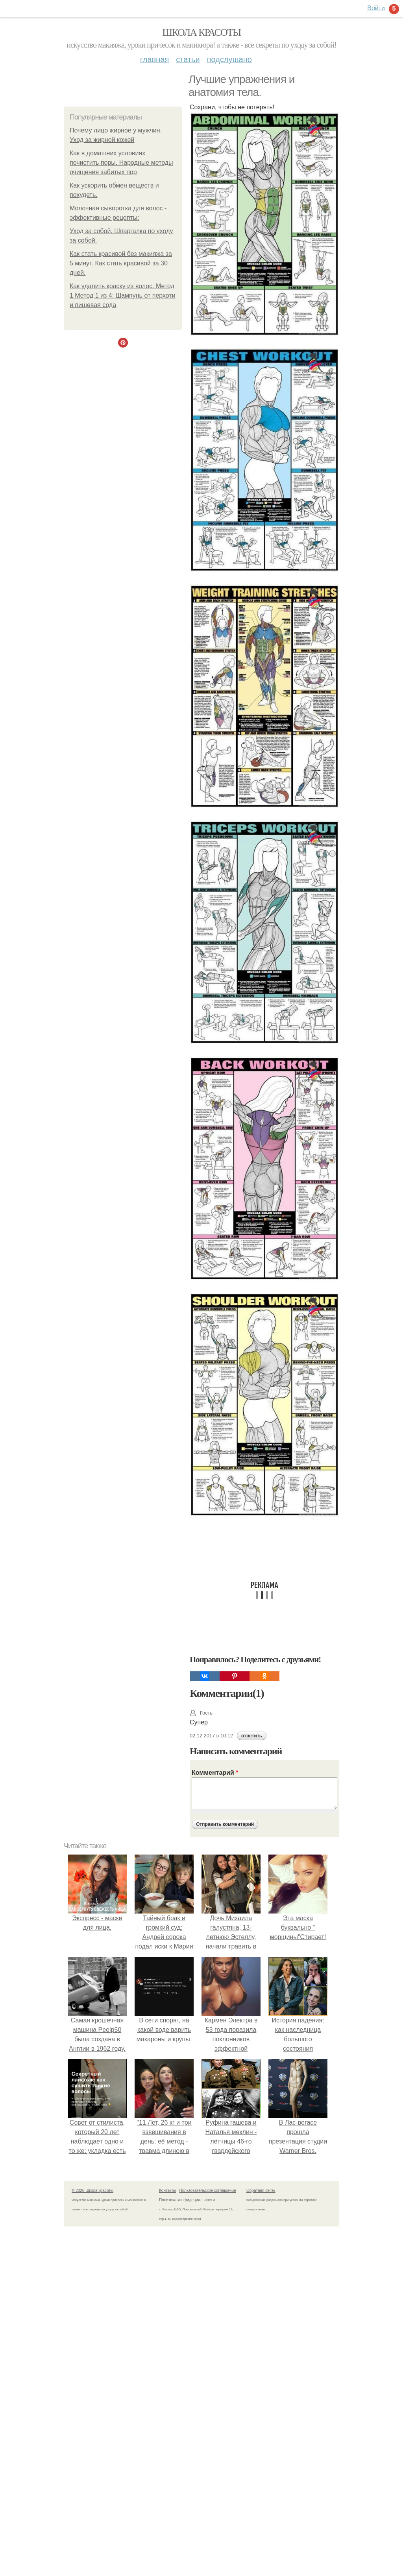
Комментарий (215, 1772)
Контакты (167, 2190)
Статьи (188, 59)
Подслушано (229, 59)
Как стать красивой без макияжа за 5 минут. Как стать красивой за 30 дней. (121, 263)
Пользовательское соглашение (207, 2190)
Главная (154, 59)
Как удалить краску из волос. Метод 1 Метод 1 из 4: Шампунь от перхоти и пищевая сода (123, 295)
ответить (251, 1736)
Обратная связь (260, 2190)
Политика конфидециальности (187, 2200)
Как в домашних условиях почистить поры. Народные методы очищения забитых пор (121, 162)
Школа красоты (201, 32)
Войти (376, 8)
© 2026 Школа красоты (92, 2190)
